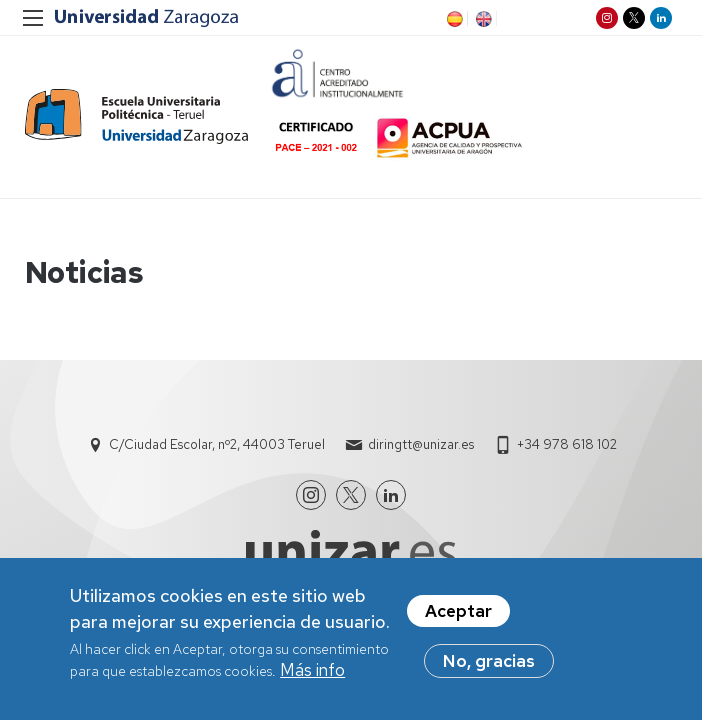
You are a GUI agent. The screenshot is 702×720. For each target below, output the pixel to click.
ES (453, 19)
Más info (312, 670)
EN (482, 19)
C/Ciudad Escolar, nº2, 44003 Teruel (217, 444)
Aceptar (458, 611)
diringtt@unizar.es (421, 444)
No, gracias (489, 661)
